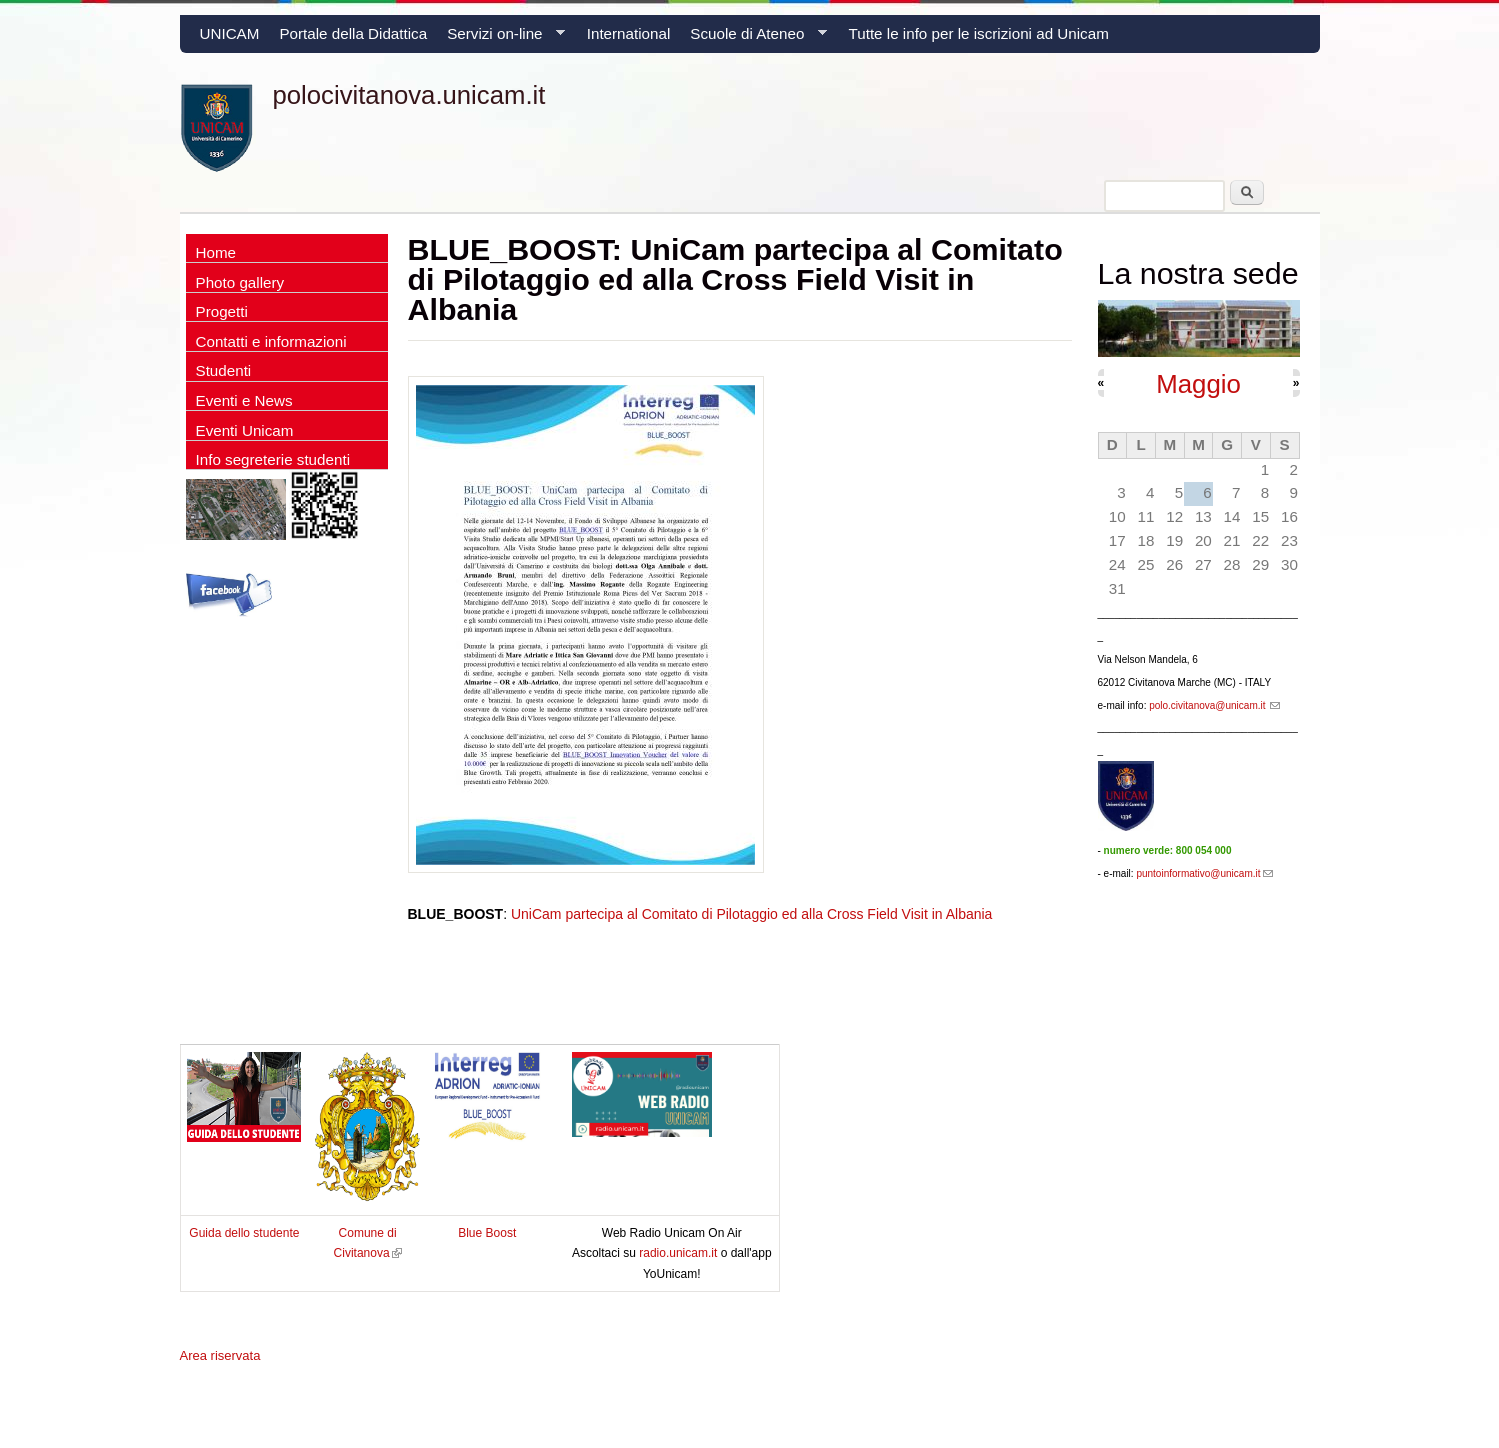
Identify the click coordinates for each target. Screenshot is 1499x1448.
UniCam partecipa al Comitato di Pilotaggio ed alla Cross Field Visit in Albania (751, 914)
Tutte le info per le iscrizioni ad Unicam (979, 33)
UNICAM (230, 33)
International (629, 33)
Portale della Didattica (353, 33)
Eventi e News (244, 400)
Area (220, 1355)
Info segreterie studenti (273, 459)
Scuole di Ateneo (753, 39)
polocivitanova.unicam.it (409, 95)
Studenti (224, 370)
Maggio (1198, 384)
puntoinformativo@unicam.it (1204, 873)
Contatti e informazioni (271, 341)
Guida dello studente (244, 1233)
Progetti (222, 311)
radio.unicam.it (679, 1253)
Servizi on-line (501, 39)
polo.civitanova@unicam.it (1214, 705)
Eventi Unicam (245, 430)
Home (216, 252)
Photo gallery (240, 282)
